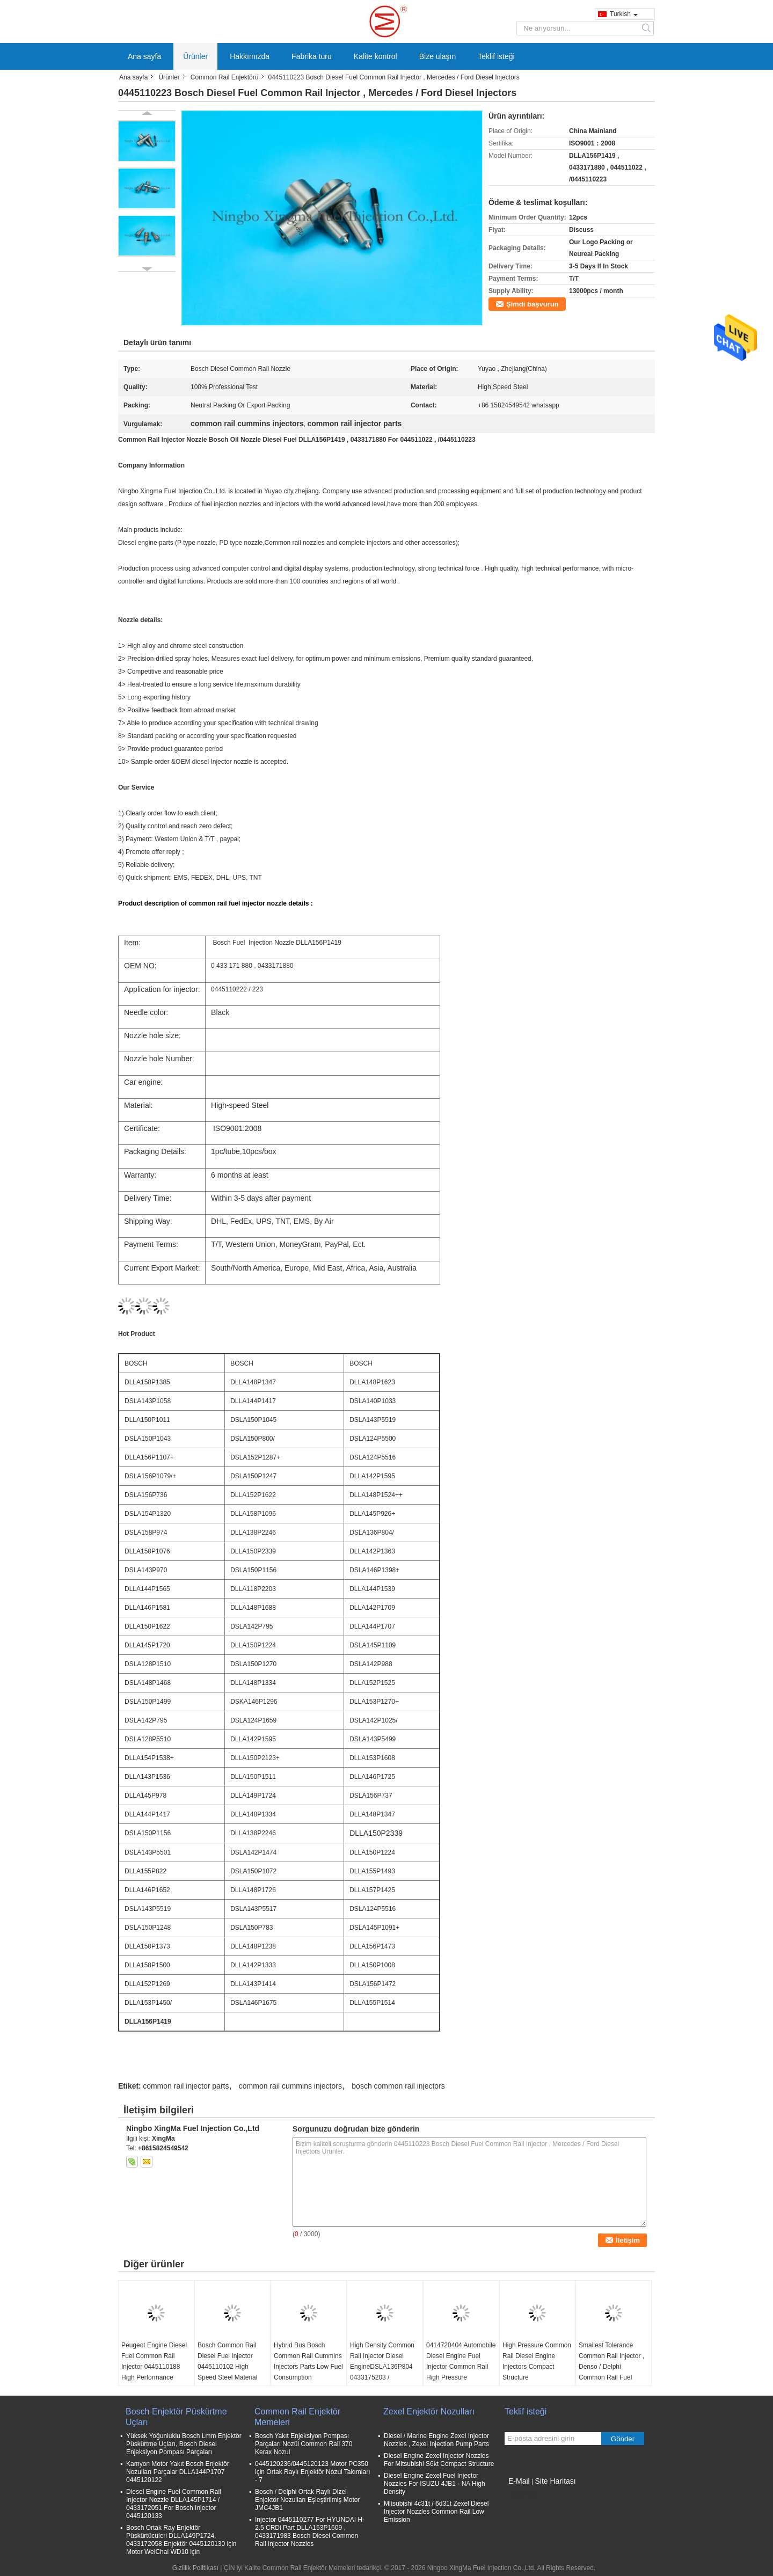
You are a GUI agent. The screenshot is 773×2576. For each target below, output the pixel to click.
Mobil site (521, 2494)
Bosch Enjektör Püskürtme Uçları (176, 2417)
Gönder (623, 2439)
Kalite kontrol (375, 56)
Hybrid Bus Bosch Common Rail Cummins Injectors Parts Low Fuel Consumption (308, 2361)
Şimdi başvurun (532, 304)
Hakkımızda (249, 56)
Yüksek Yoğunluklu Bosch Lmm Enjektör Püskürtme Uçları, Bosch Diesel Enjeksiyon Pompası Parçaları (184, 2444)
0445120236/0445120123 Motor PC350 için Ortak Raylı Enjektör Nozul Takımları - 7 (312, 2472)
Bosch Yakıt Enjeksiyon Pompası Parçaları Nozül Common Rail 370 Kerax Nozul (303, 2444)
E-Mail (519, 2481)
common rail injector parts (186, 2086)
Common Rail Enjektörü (225, 77)
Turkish (624, 14)
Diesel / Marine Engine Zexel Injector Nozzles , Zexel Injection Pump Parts (436, 2440)
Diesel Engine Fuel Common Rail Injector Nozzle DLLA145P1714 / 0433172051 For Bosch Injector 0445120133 (173, 2504)
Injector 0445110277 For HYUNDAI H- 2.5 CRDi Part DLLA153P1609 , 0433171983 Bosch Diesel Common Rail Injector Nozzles (309, 2532)
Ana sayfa (144, 56)
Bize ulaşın (437, 56)
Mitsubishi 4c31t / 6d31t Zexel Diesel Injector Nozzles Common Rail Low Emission (436, 2511)
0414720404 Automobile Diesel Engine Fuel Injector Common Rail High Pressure (460, 2361)
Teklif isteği (496, 56)
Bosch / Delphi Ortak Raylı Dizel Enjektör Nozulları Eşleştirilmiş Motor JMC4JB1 (307, 2500)
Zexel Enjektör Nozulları (429, 2411)
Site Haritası (555, 2481)
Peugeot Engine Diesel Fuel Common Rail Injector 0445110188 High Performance (154, 2361)
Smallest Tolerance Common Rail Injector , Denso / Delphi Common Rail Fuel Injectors (611, 2366)
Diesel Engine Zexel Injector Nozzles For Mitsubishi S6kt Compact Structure (439, 2460)
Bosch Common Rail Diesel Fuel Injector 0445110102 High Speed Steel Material (227, 2361)
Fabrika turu (311, 56)
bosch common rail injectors (398, 2086)
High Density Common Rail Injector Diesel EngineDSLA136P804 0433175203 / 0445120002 (382, 2366)
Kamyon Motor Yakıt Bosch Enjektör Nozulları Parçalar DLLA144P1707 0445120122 (177, 2472)
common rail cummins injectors (290, 2086)
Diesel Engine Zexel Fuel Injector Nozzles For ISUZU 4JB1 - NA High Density (434, 2483)
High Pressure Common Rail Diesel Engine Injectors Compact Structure (536, 2361)
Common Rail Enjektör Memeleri (297, 2417)
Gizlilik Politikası (195, 2568)
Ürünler (195, 56)
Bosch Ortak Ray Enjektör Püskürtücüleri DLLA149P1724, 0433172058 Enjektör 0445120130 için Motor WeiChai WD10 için (181, 2540)
